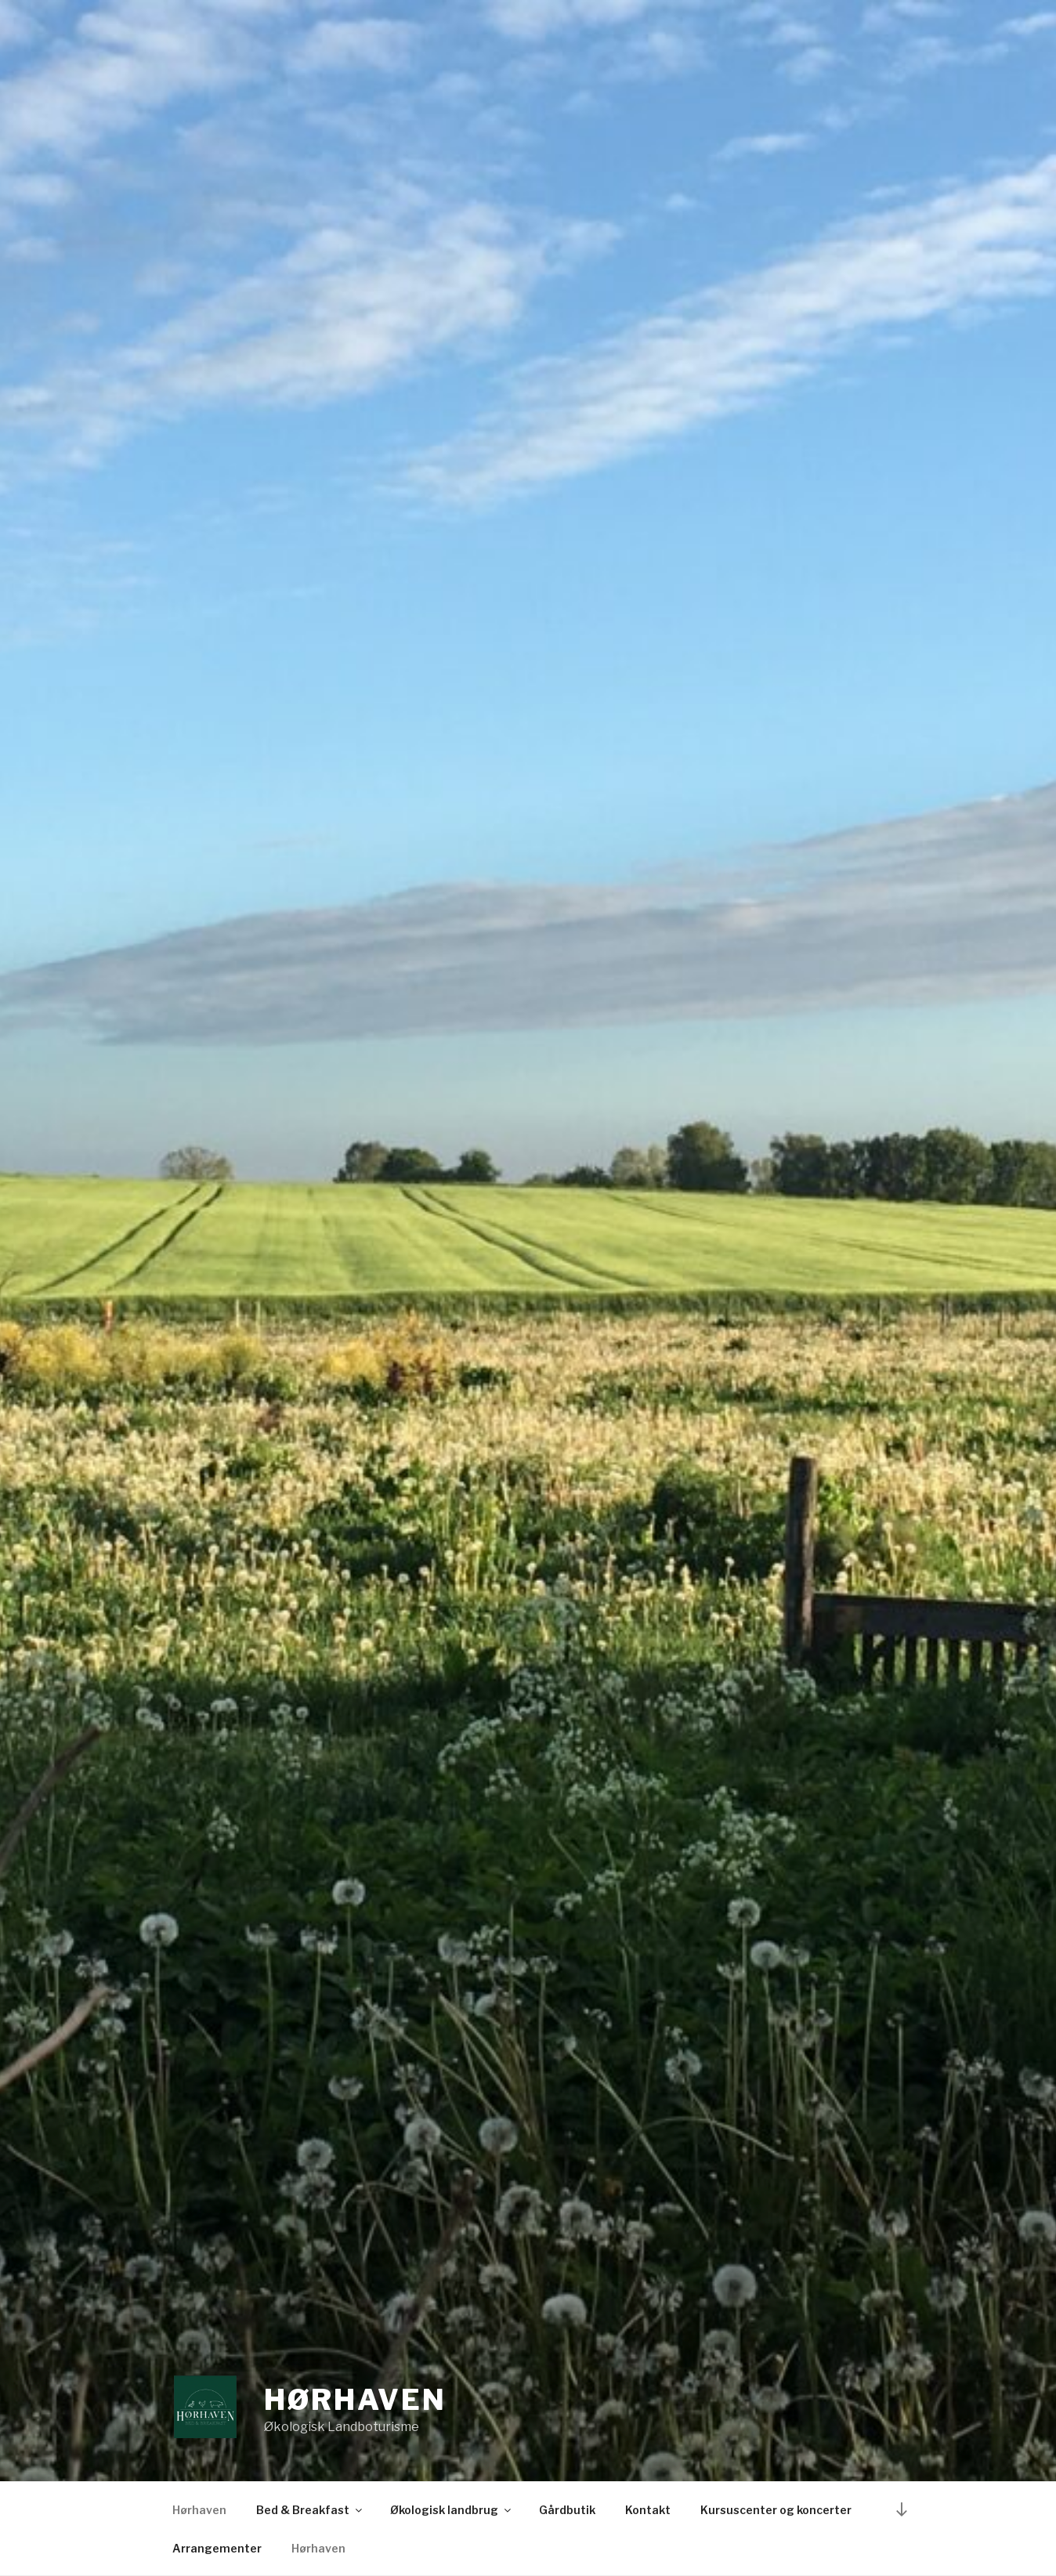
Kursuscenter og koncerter (776, 2509)
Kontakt (648, 2509)
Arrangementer (217, 2548)
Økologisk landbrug (451, 2509)
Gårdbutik (567, 2509)
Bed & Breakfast (310, 2509)
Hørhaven (355, 2399)
